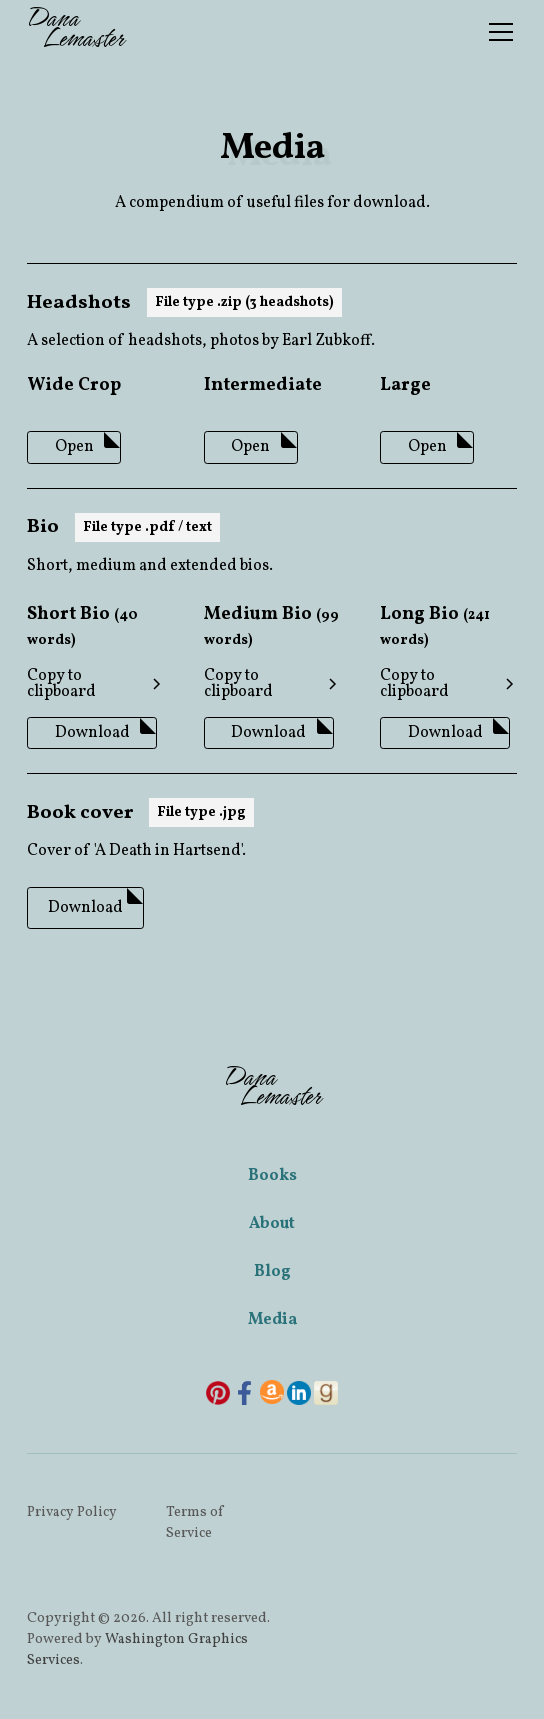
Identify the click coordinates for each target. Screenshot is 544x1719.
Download (92, 733)
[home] (75, 31)
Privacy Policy (72, 1512)
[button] (497, 32)
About (272, 1224)
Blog (272, 1272)
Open (74, 447)
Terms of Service (195, 1523)
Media (272, 1320)
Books (272, 1176)
